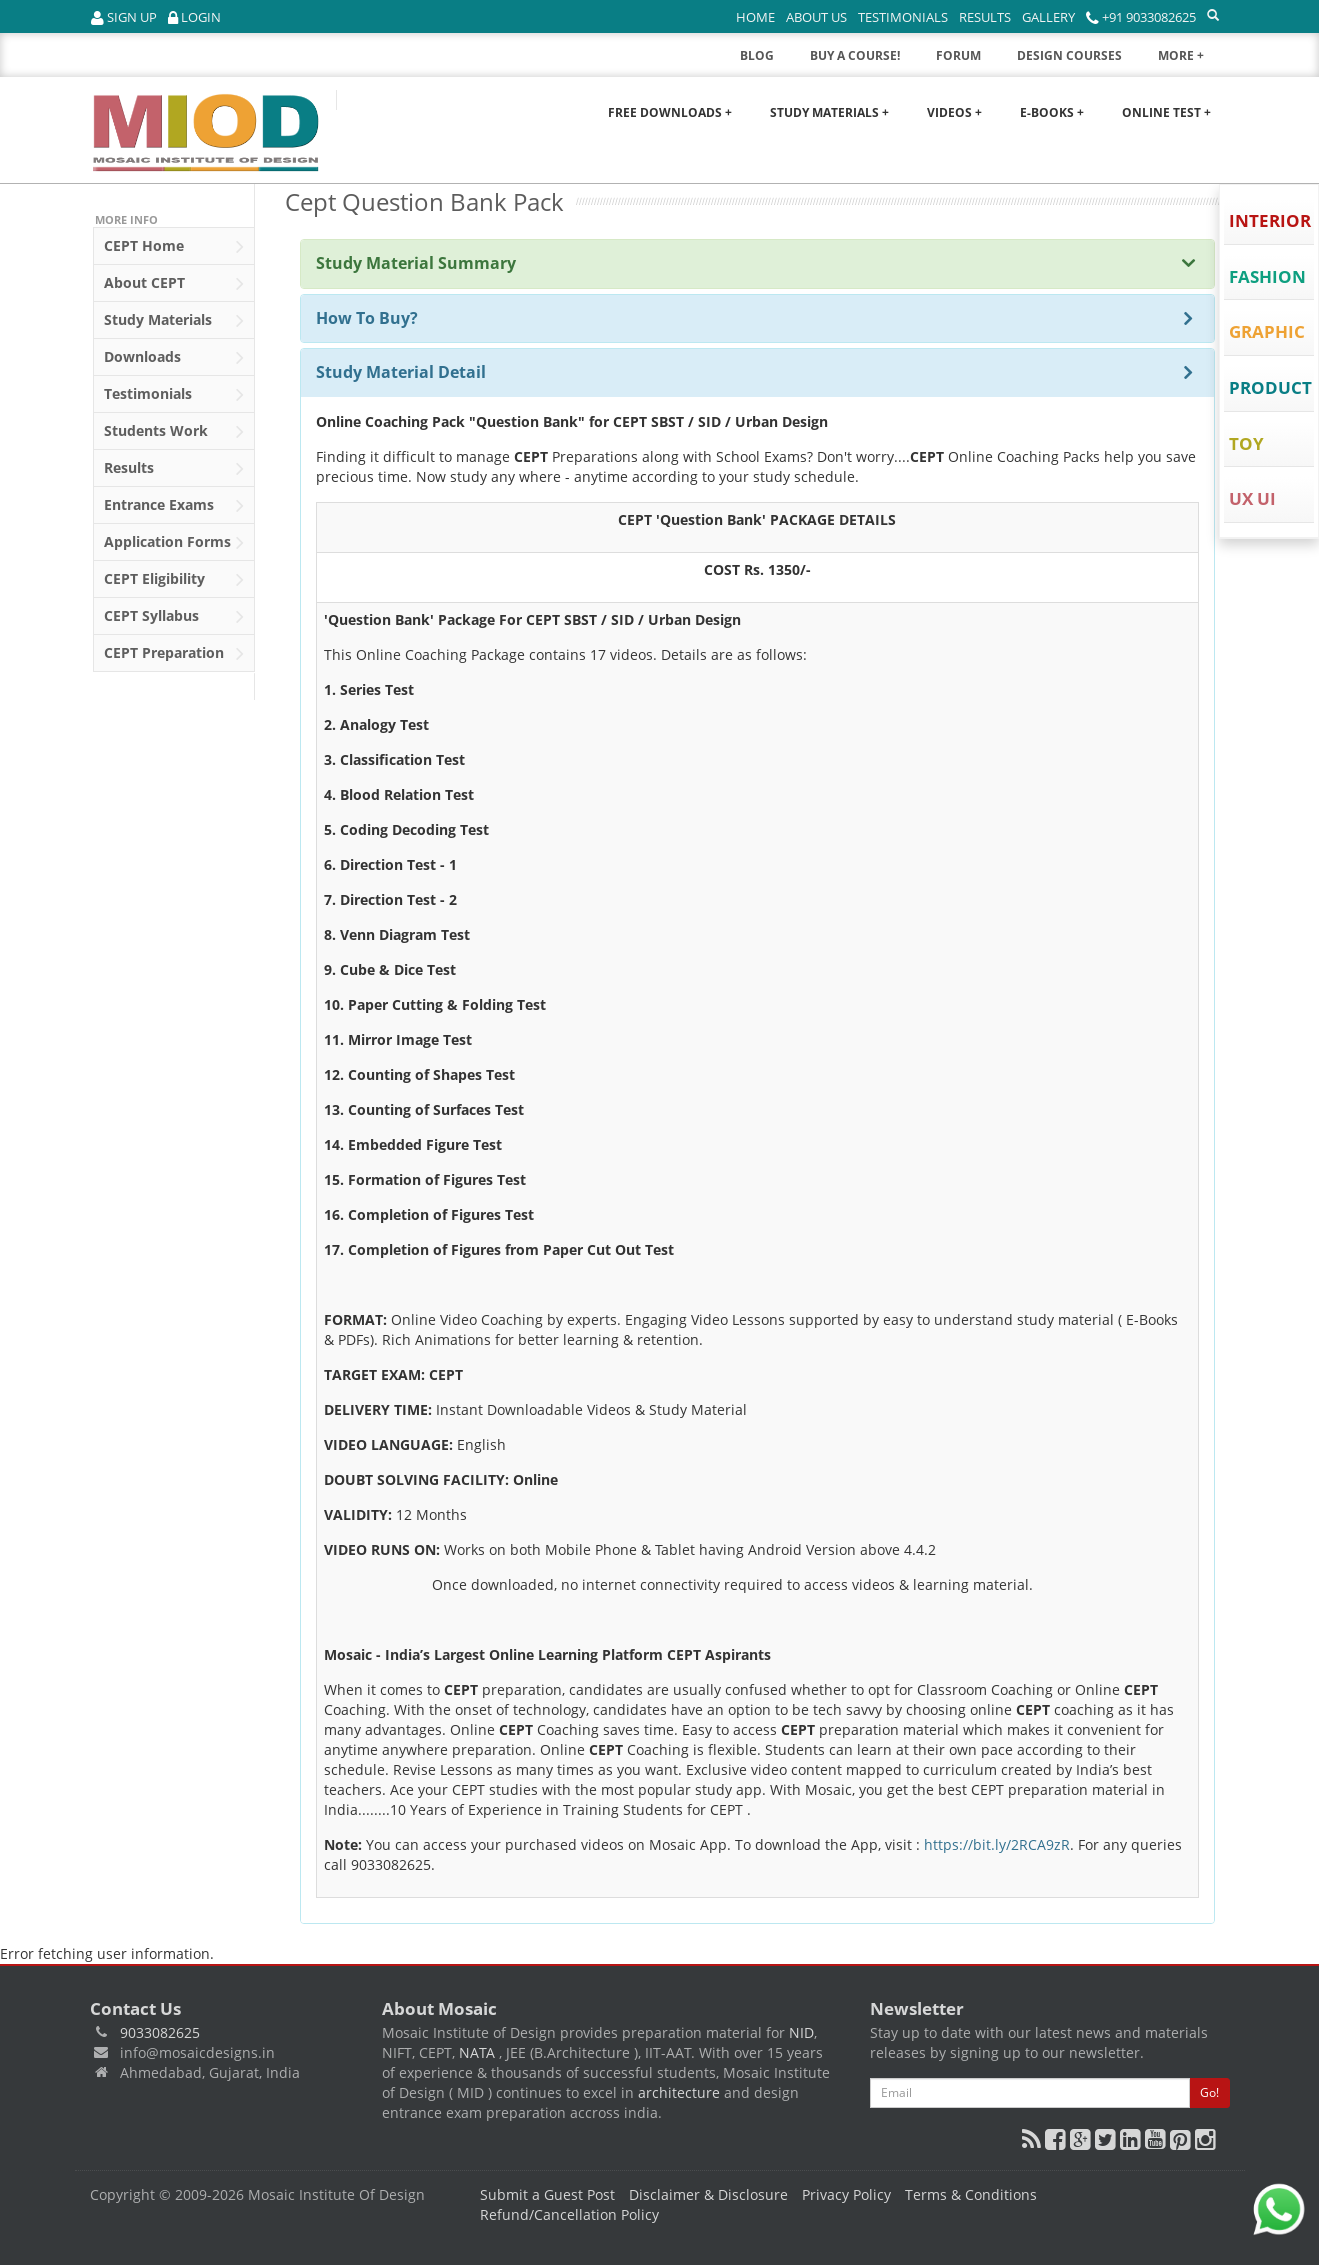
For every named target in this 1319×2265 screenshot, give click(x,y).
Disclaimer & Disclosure (708, 2194)
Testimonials (903, 17)
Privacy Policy (846, 2194)
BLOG (757, 55)
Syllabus (174, 617)
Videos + (954, 112)
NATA (479, 2052)
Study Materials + (829, 112)
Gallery (1048, 17)
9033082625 (160, 2032)
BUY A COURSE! (855, 55)
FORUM (958, 55)
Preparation (174, 654)
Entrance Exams (174, 506)
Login (194, 17)
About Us (816, 17)
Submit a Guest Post (547, 2194)
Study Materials (174, 321)
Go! (1209, 2092)
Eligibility (174, 580)
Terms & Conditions (971, 2194)
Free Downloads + (670, 112)
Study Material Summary (416, 263)
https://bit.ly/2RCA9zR (997, 1844)
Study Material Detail (401, 372)
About (174, 284)
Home (755, 17)
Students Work (174, 432)
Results (985, 17)
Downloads (174, 358)
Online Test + (1166, 112)
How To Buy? (367, 318)
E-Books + (1052, 112)
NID (801, 2032)
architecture (679, 2092)
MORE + (1194, 61)
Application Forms (174, 543)
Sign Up (124, 17)
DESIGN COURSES (1069, 55)
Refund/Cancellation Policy (569, 2214)
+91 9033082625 (1141, 17)
